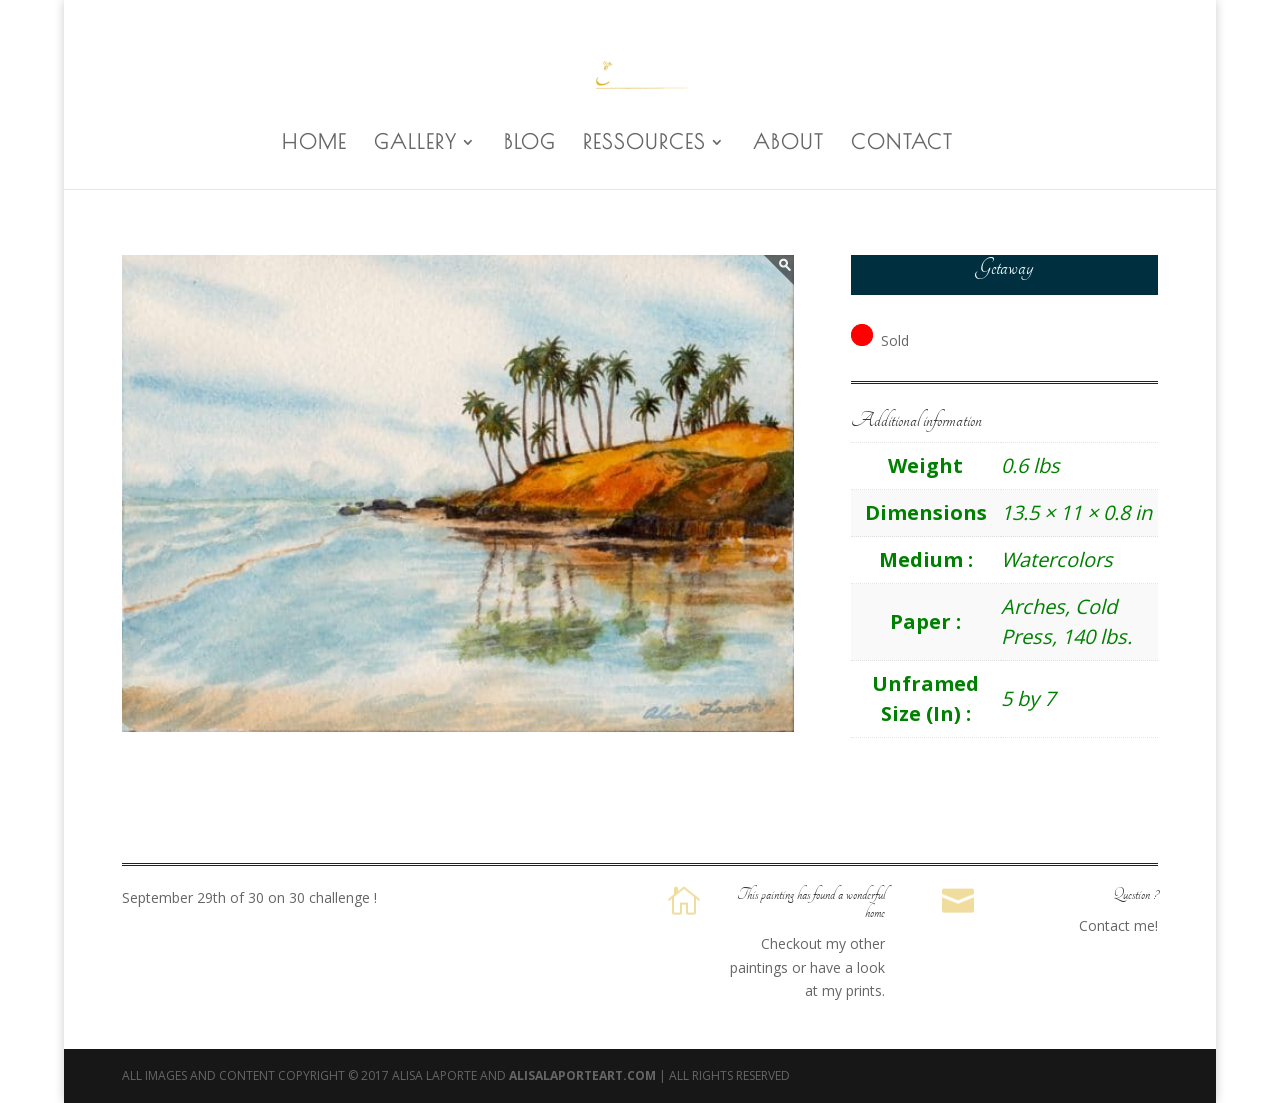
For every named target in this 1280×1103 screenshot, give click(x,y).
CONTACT (902, 144)
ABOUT (788, 144)
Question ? (1135, 895)
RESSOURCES (644, 144)
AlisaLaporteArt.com (584, 1075)
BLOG (530, 144)
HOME (314, 144)
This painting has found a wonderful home (811, 904)
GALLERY (415, 144)
